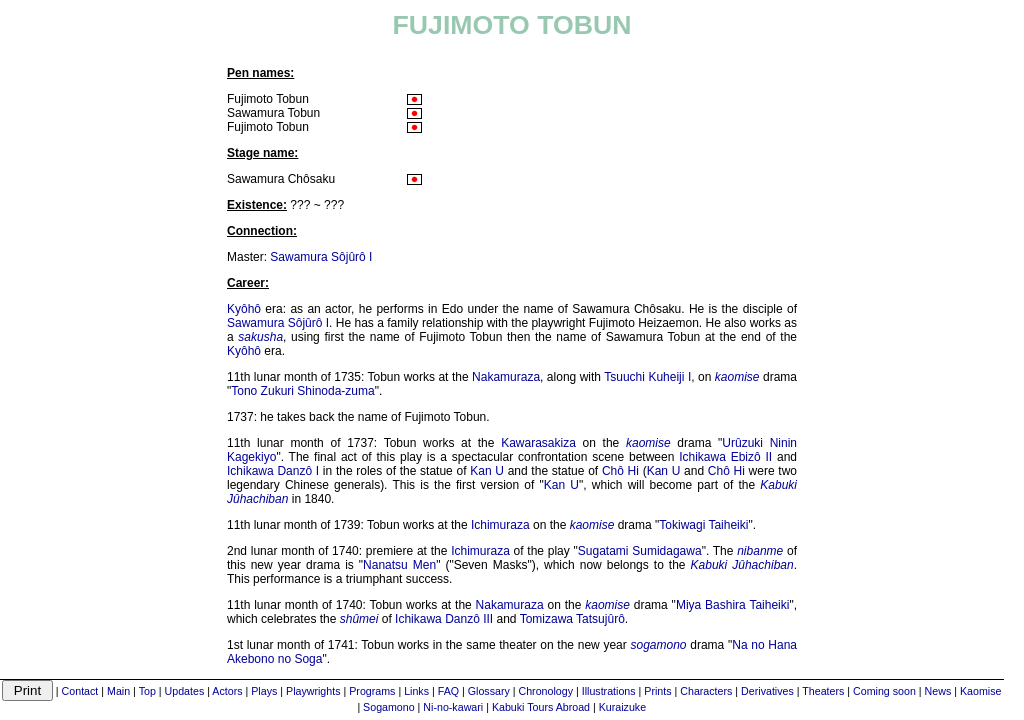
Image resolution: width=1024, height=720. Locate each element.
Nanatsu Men (399, 565)
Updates (185, 691)
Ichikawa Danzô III (444, 619)
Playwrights (313, 691)
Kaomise (980, 691)
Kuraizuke (622, 707)
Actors (227, 691)
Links (416, 691)
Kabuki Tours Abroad (541, 707)
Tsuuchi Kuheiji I (647, 377)
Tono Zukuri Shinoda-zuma (302, 391)
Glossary (489, 691)
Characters (706, 691)
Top (147, 691)
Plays (264, 691)
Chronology (546, 691)
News (938, 691)
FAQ (448, 691)
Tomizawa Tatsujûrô (572, 619)
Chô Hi (620, 471)
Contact (80, 691)
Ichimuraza (500, 525)
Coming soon (884, 691)
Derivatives (767, 691)
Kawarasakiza (538, 443)
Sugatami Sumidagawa (640, 551)
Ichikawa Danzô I (273, 471)
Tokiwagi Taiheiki (703, 525)
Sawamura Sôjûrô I (321, 257)
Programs (372, 691)
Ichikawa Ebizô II (725, 457)
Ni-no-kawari (453, 707)
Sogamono (389, 707)
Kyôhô (244, 309)
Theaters (823, 691)
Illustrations (609, 691)
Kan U (487, 471)
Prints (657, 691)
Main (118, 691)
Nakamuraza (506, 377)
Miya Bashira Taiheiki (733, 605)
